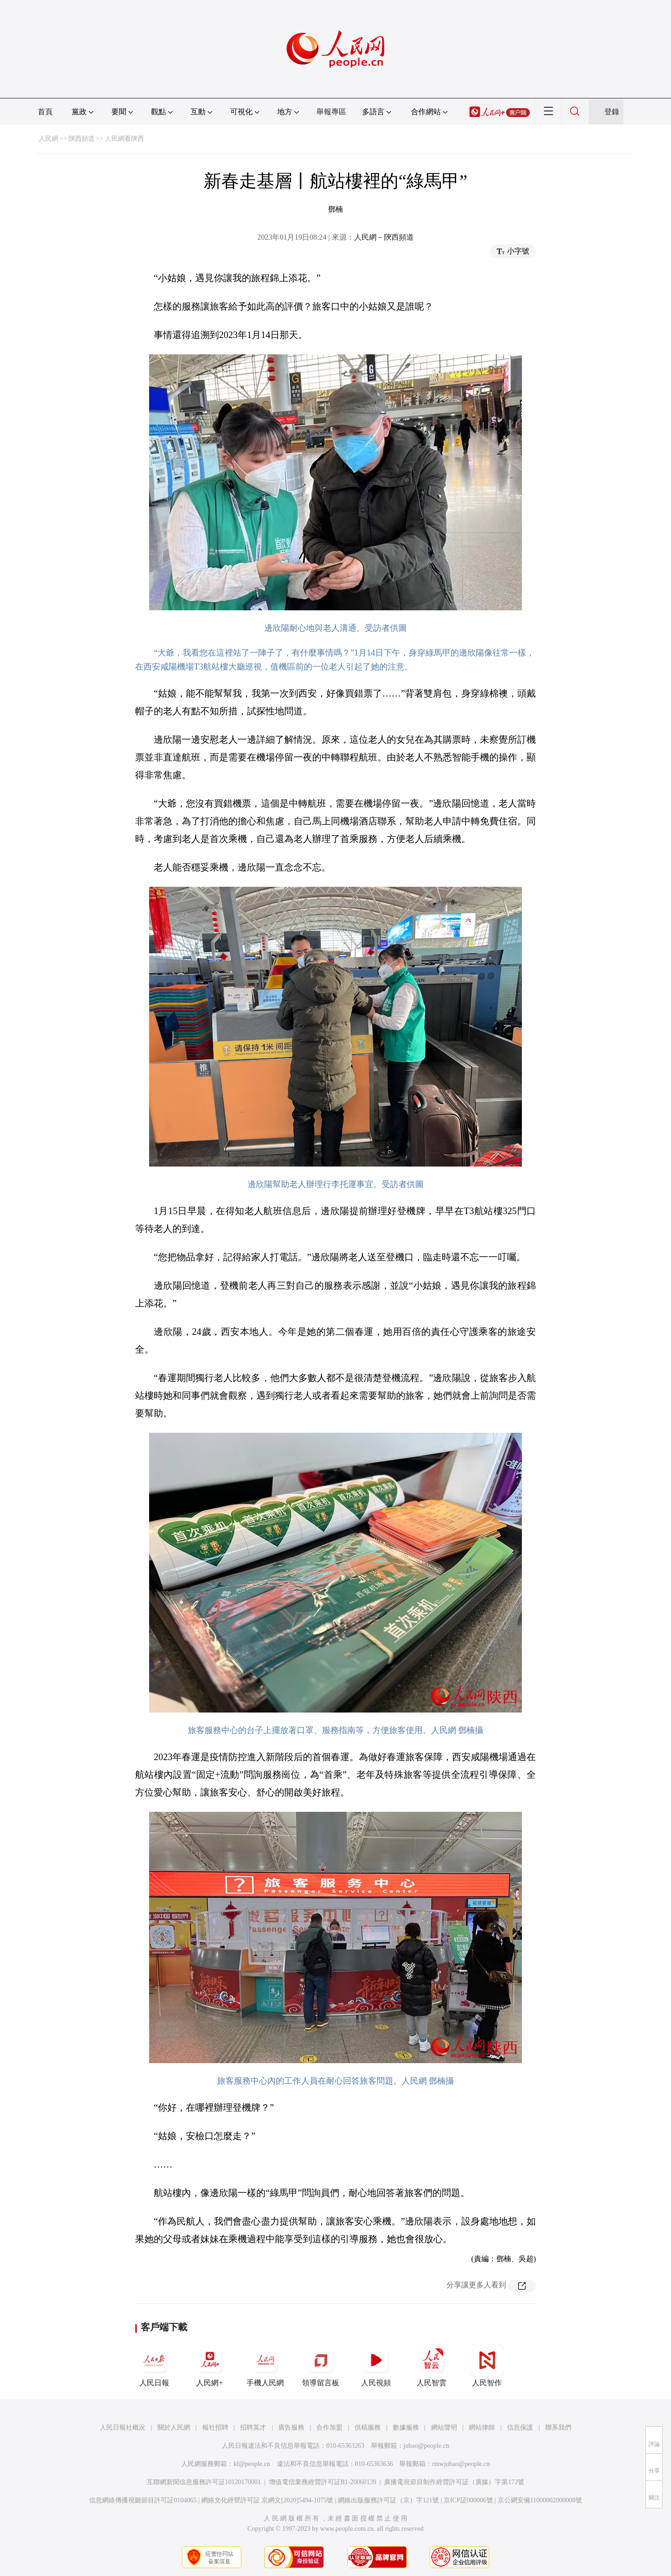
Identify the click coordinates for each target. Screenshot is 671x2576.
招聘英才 (253, 2427)
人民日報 (154, 2365)
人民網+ (209, 2365)
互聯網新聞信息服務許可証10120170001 (204, 2482)
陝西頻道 (81, 138)
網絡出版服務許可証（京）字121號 (388, 2500)
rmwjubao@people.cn (461, 2463)
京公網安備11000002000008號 (540, 2500)
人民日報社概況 (122, 2427)
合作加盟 (329, 2427)
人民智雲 (431, 2365)
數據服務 (406, 2427)
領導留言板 (320, 2365)
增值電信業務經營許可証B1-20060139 (323, 2482)
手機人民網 (265, 2365)
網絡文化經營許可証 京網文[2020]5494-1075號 (267, 2500)
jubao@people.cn (426, 2445)
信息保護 (520, 2427)
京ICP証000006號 (468, 2500)
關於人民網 (173, 2427)
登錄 (611, 112)
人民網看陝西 (124, 138)
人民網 (48, 138)
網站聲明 (444, 2427)
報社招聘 (215, 2427)
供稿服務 (368, 2427)
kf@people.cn (251, 2463)
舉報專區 (331, 112)
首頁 (45, 112)
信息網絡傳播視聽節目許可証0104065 (143, 2500)
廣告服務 (291, 2427)
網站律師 (482, 2427)
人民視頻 (376, 2365)
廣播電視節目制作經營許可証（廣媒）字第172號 (454, 2482)
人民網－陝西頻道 (384, 237)
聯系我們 (558, 2427)
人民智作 (487, 2365)
